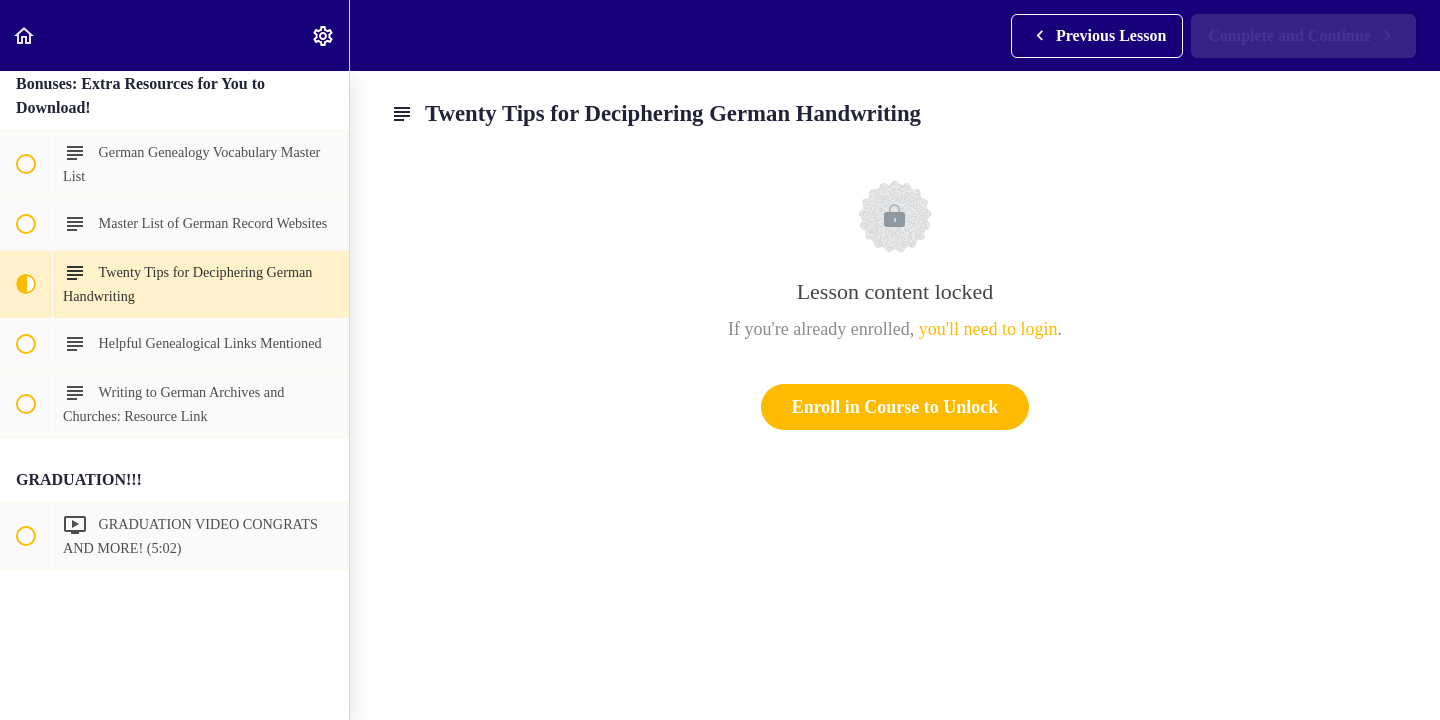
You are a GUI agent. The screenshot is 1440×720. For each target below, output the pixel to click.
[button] (25, 35)
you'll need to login (988, 329)
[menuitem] (324, 35)
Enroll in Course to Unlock (895, 407)
